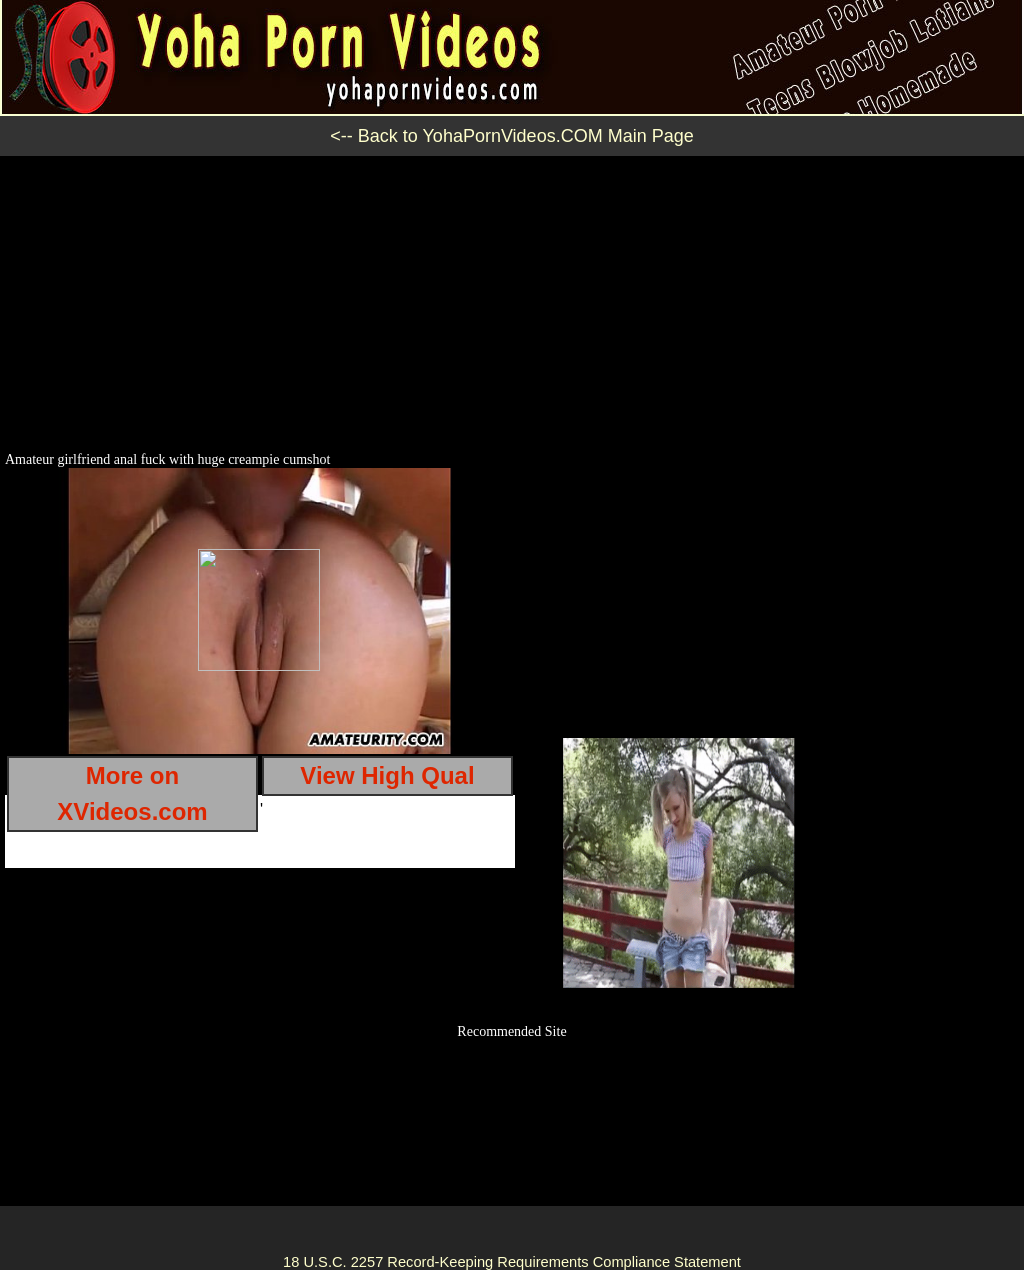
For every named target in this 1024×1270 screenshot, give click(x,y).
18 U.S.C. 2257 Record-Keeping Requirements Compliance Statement (512, 1262)
